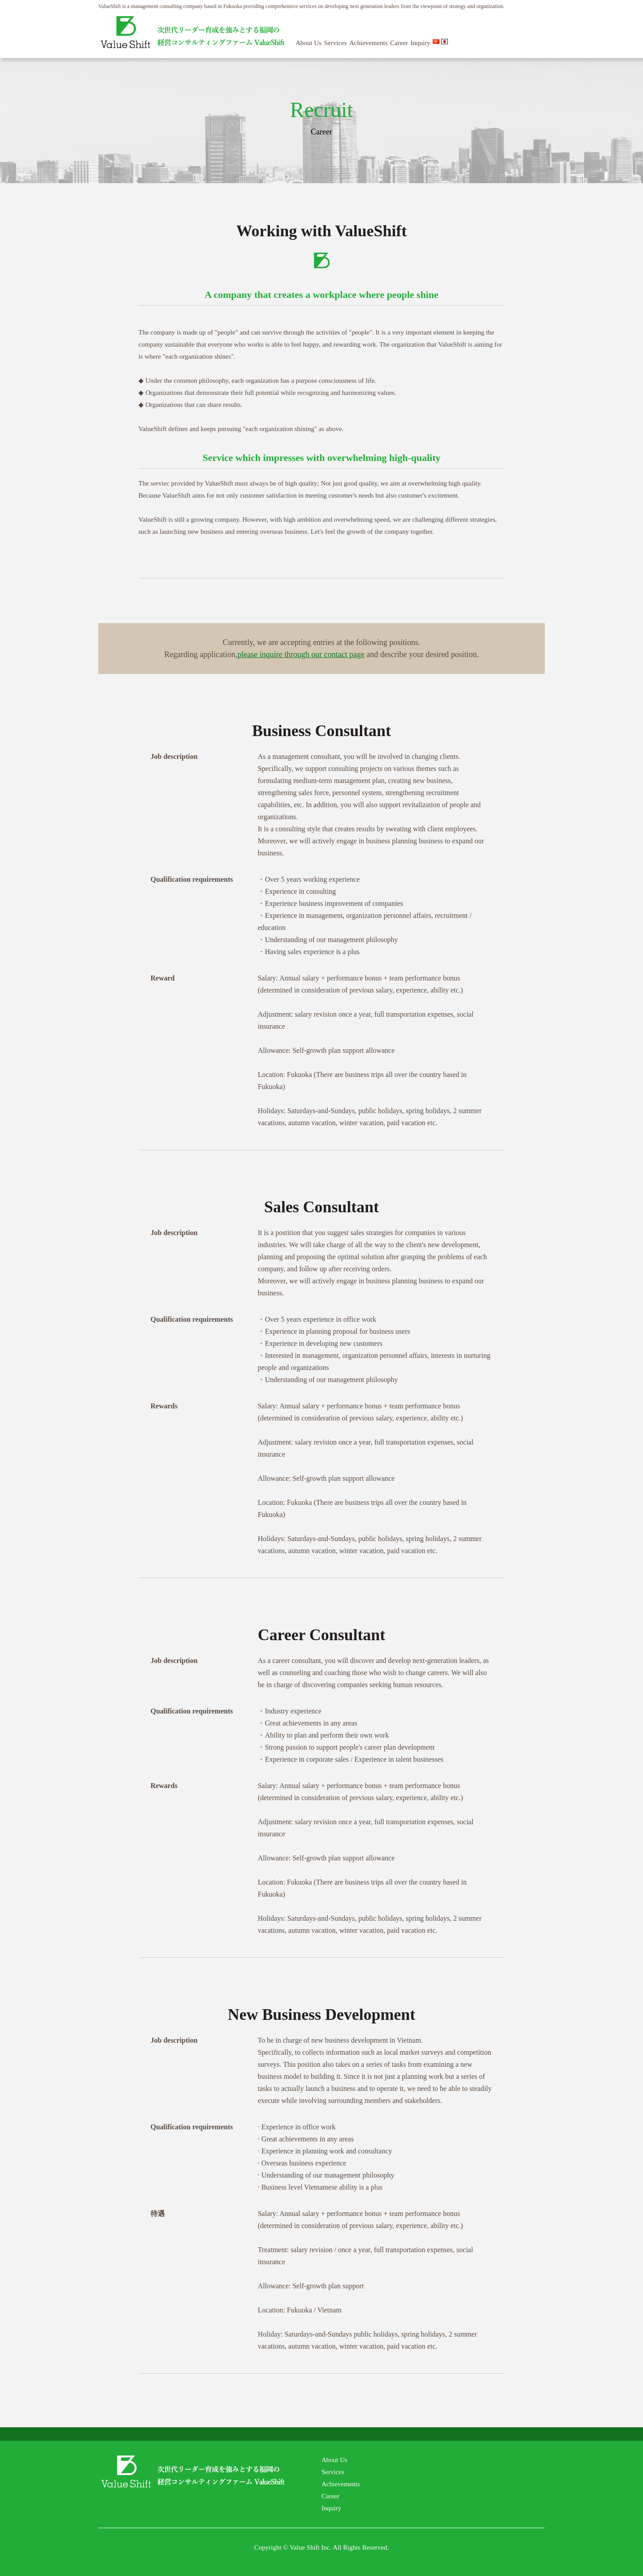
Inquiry (420, 42)
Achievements (368, 42)
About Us (309, 42)
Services (335, 42)
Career (399, 42)
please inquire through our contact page (301, 654)
